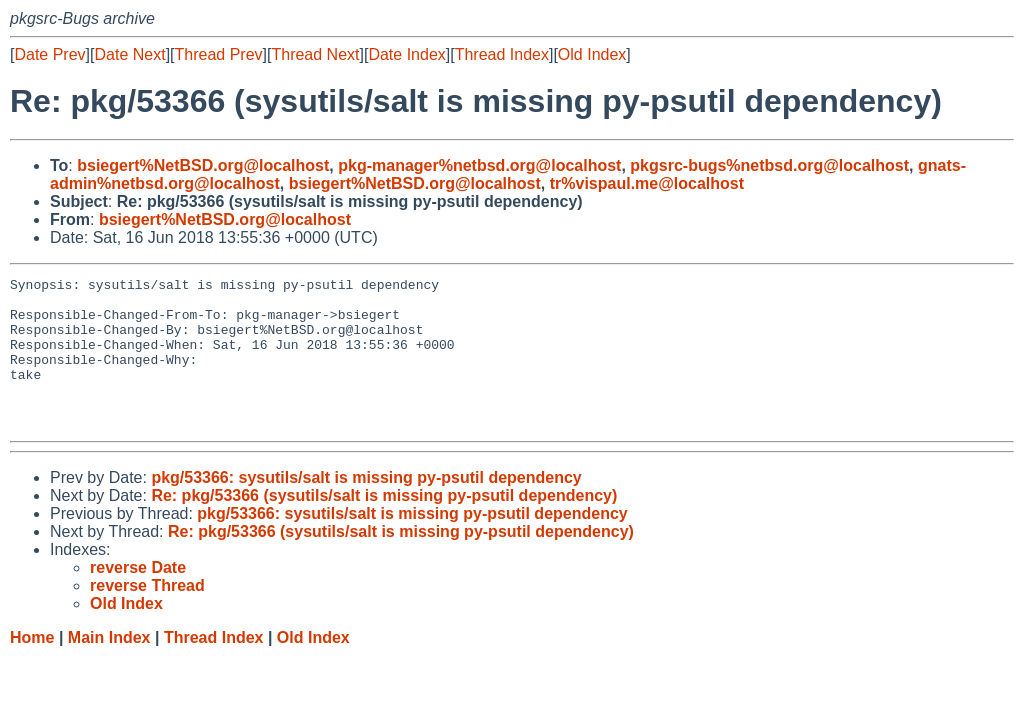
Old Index (592, 54)
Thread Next (315, 54)
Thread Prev (219, 54)
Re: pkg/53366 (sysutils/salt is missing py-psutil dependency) (384, 525)
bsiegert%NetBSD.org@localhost (203, 165)
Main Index (109, 667)
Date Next (129, 54)
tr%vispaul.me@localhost (647, 183)
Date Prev (49, 54)
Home (32, 667)
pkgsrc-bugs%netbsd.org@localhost (769, 165)
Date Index (406, 54)
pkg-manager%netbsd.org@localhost (479, 165)
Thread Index (502, 54)
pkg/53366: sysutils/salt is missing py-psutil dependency (366, 507)
